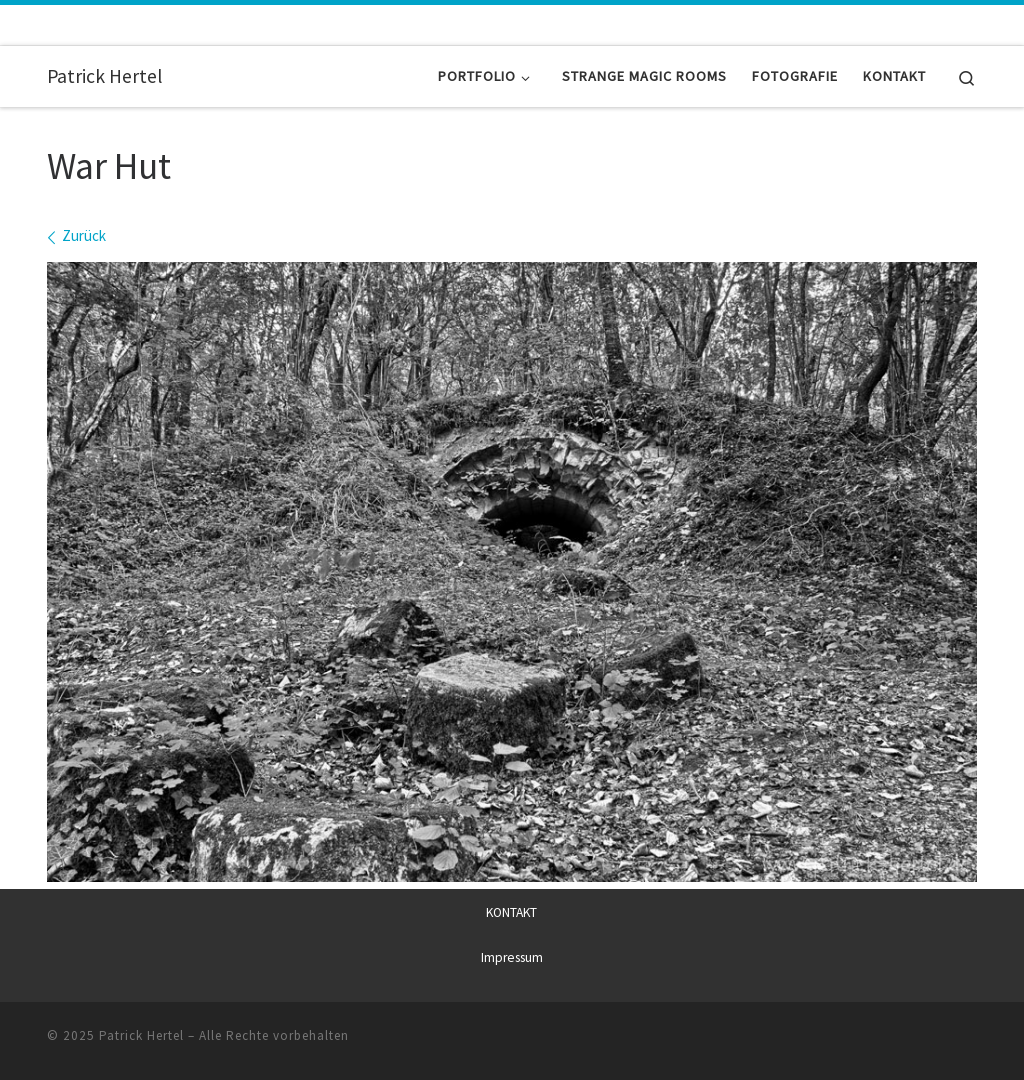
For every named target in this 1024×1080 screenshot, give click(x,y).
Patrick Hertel (141, 1035)
